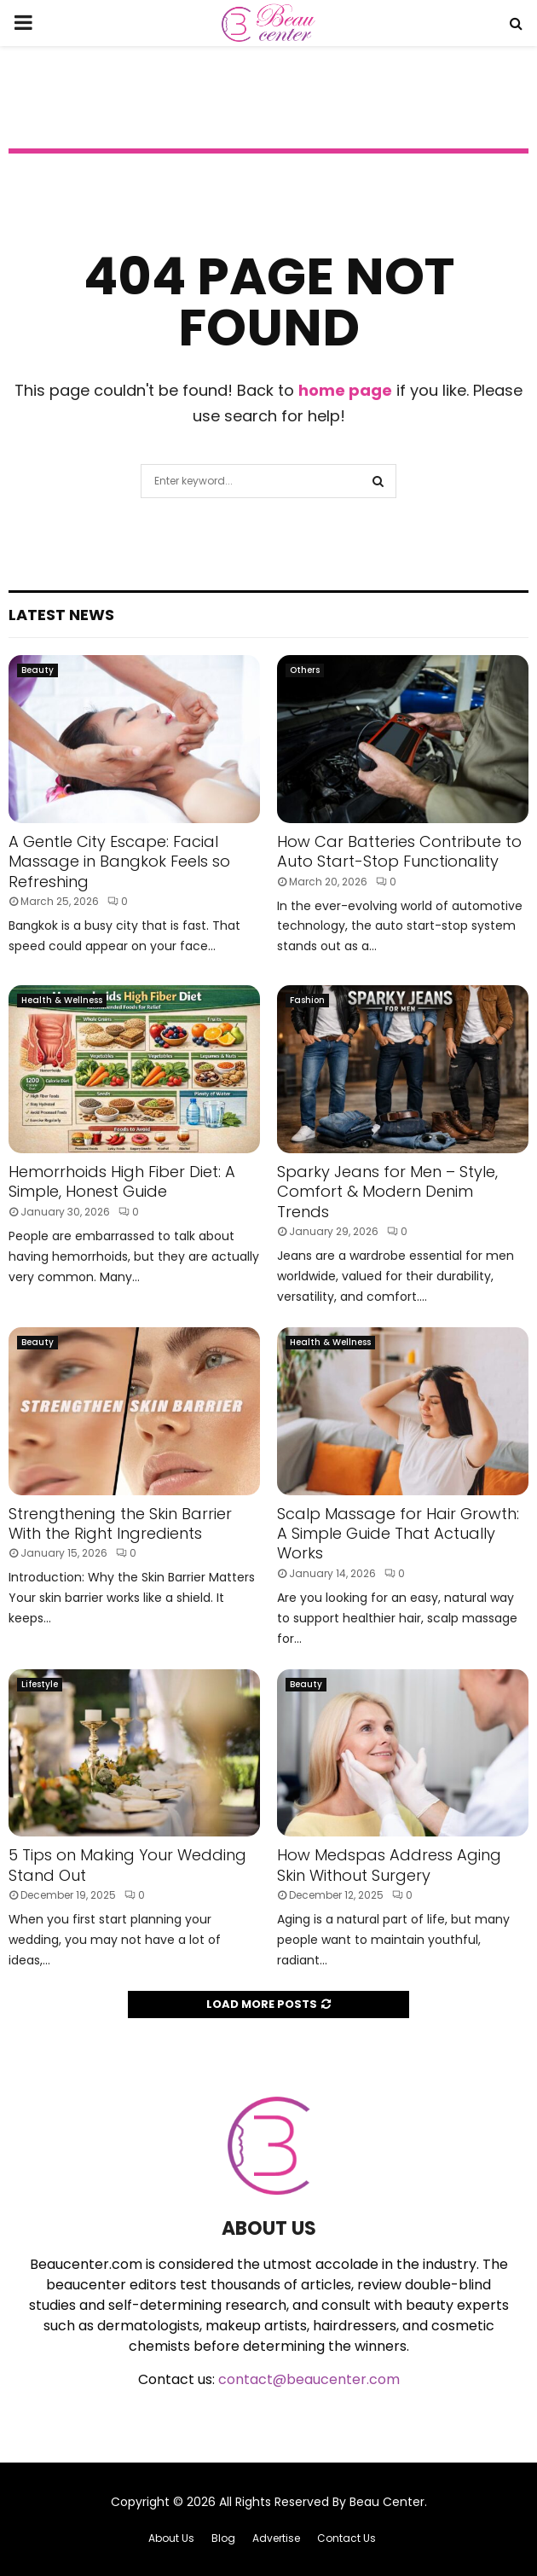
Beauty (37, 670)
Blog (223, 2538)
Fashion (307, 1000)
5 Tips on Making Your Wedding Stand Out (127, 1864)
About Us (171, 2538)
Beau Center (386, 2501)
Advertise (276, 2538)
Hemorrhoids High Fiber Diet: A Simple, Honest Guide (122, 1181)
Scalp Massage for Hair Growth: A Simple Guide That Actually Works (398, 1533)
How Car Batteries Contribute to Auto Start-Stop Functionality (399, 851)
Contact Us (346, 2538)
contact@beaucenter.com (309, 2379)
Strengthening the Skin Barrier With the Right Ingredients (120, 1523)
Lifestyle (39, 1684)
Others (305, 670)
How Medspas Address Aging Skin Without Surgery (389, 1864)
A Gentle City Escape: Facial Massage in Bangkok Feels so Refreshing (119, 861)
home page (345, 390)
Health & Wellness (61, 1000)
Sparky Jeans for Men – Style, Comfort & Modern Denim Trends (387, 1191)
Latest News (61, 614)
